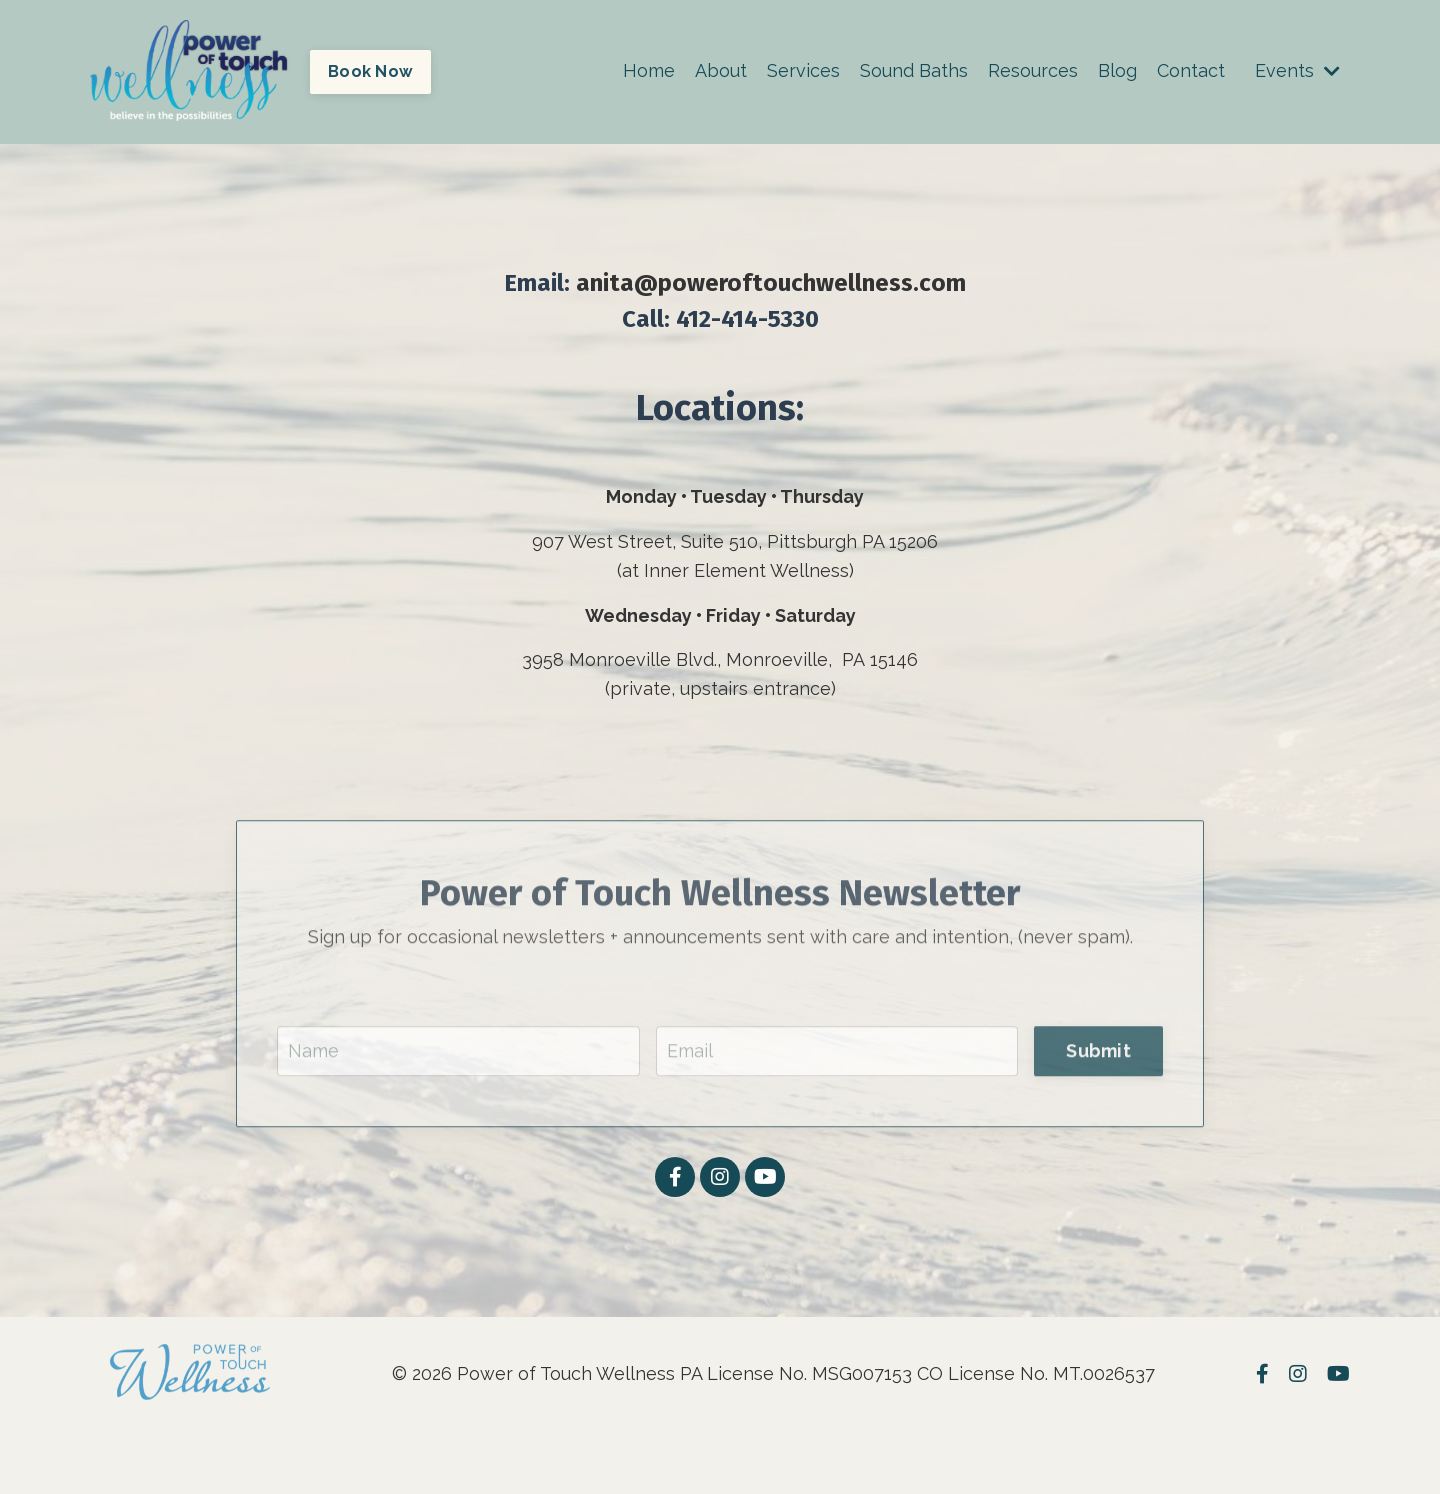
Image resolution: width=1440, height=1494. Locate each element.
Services (803, 70)
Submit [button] (1098, 1077)
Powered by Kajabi (1289, 1442)
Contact (1191, 70)
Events (1297, 70)
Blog (1117, 70)
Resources (1033, 70)
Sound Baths (914, 70)
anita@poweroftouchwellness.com (771, 283)
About (721, 70)
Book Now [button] (370, 71)
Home (649, 70)
